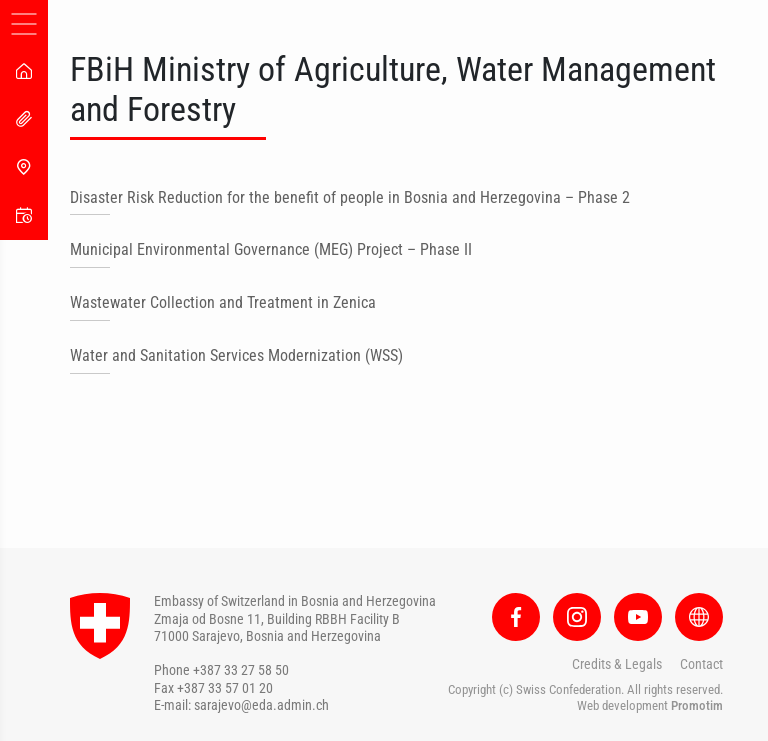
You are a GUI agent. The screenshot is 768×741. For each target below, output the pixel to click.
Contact (701, 664)
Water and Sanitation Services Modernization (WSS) (236, 355)
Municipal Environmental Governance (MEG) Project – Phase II (271, 249)
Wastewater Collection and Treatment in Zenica (223, 302)
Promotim (697, 705)
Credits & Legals (617, 664)
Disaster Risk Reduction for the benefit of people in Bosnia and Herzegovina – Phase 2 (350, 197)
